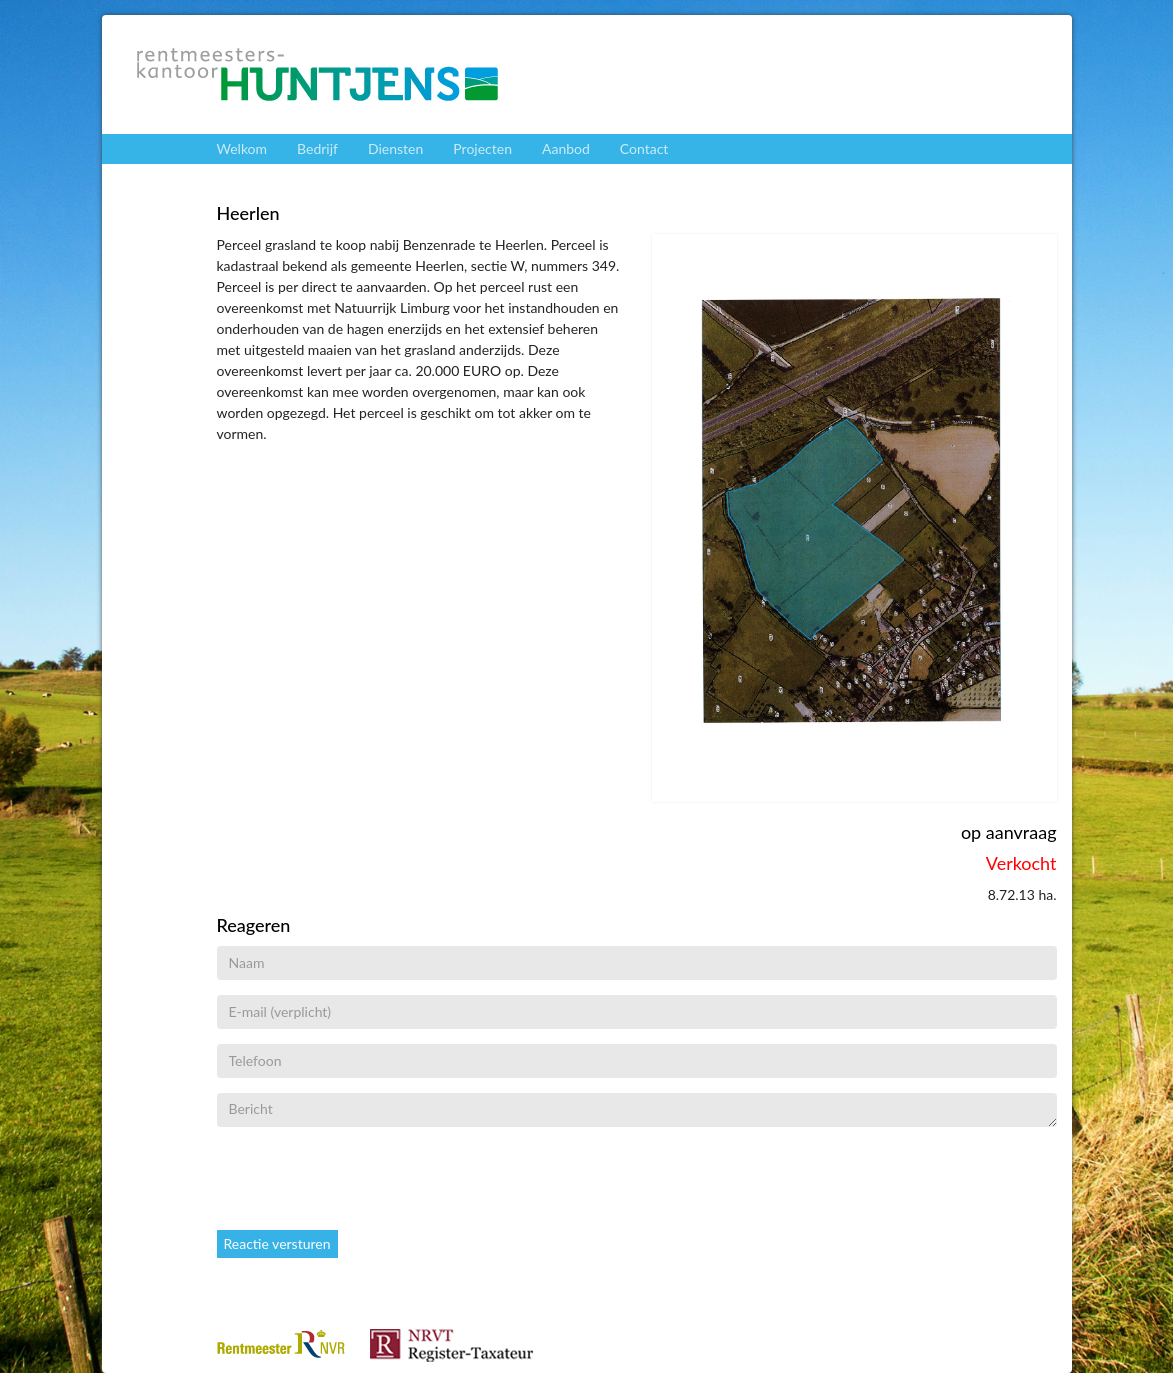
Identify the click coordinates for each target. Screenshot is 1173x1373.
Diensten (395, 148)
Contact (644, 148)
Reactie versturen (277, 1243)
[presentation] (369, 1181)
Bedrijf (317, 148)
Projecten (482, 148)
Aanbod (566, 148)
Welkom (242, 148)
